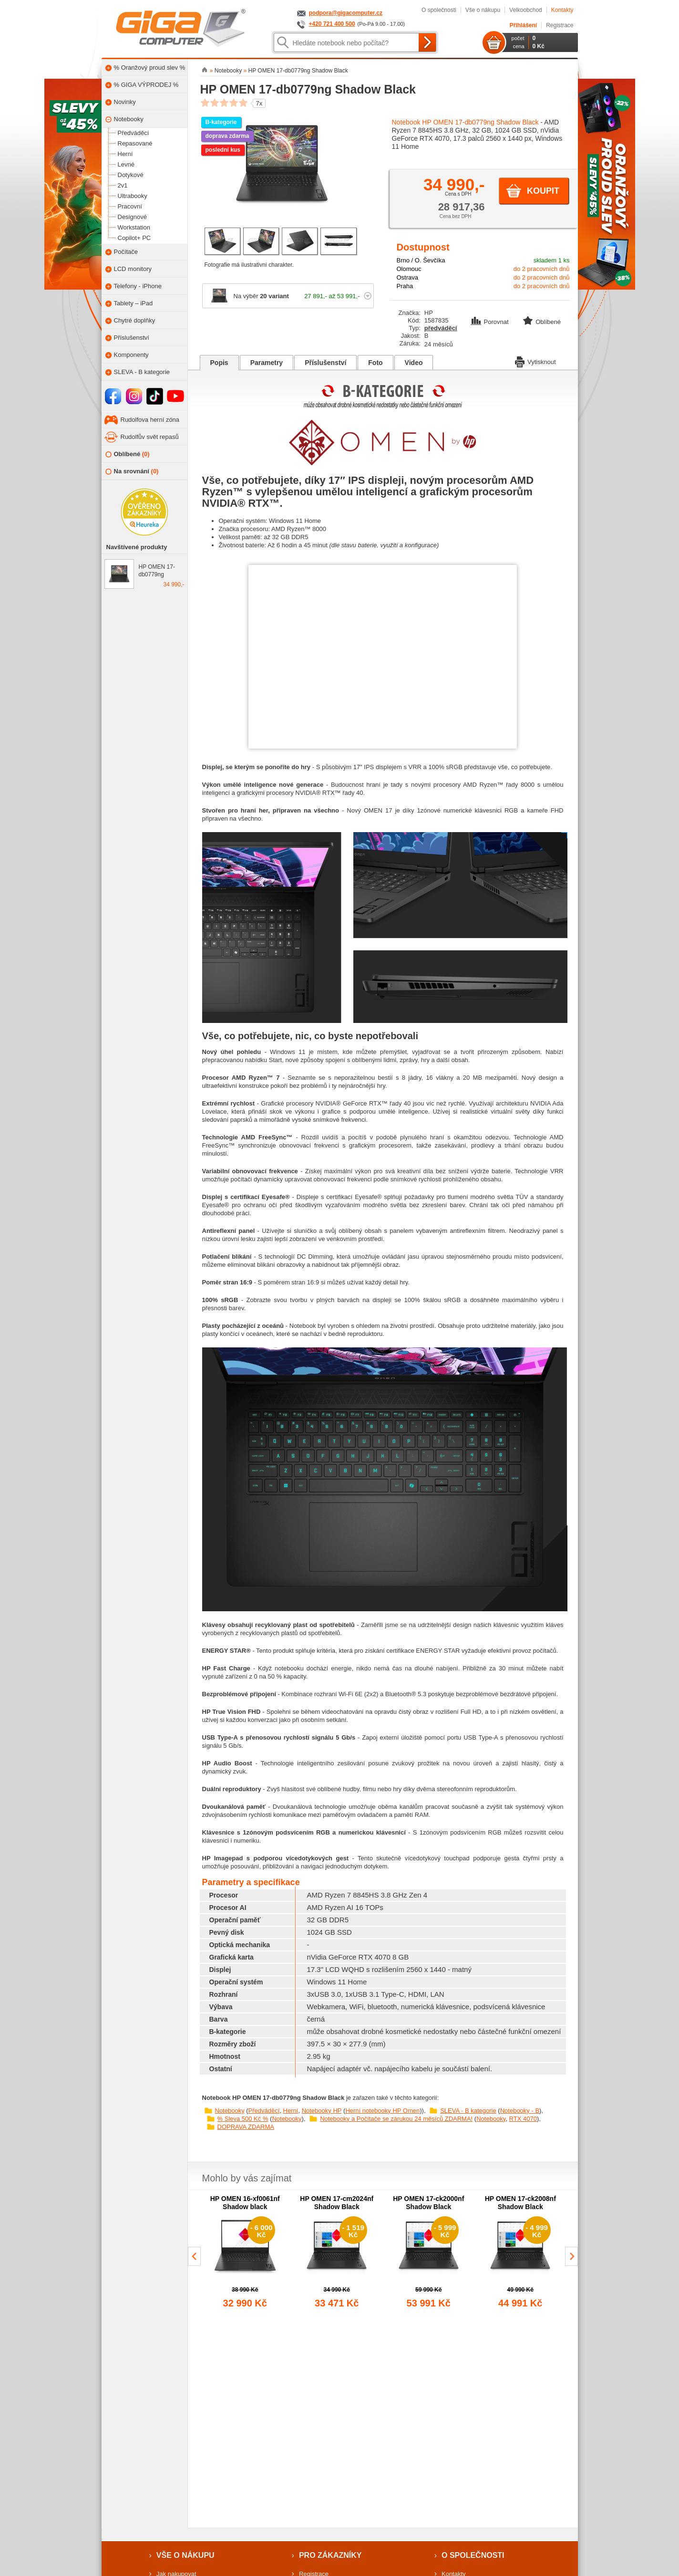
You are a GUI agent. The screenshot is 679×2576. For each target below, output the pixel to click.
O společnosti (439, 10)
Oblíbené (127, 454)
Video (414, 362)
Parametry (266, 362)
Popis (219, 362)
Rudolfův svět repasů (150, 436)
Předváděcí (264, 2110)
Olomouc (409, 268)
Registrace (559, 25)
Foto (375, 362)
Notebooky (230, 2110)
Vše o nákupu (482, 10)
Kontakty (562, 10)
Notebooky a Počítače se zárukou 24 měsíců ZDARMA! (396, 2118)
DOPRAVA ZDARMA (245, 2126)
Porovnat (491, 321)
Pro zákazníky (330, 2555)
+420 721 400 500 (332, 24)
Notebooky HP (322, 2110)
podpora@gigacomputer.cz (345, 13)
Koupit (543, 191)
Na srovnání (132, 472)
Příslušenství (325, 362)
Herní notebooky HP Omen (382, 2110)
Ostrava (408, 277)
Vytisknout (535, 361)
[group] (245, 2252)
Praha (405, 286)
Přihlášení (523, 25)
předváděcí (440, 328)
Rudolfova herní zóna (150, 419)
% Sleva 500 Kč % (242, 2118)
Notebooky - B (519, 2110)
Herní (290, 2110)
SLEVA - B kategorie (468, 2110)
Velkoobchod (525, 10)
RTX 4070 (523, 2118)
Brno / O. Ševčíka (421, 260)
